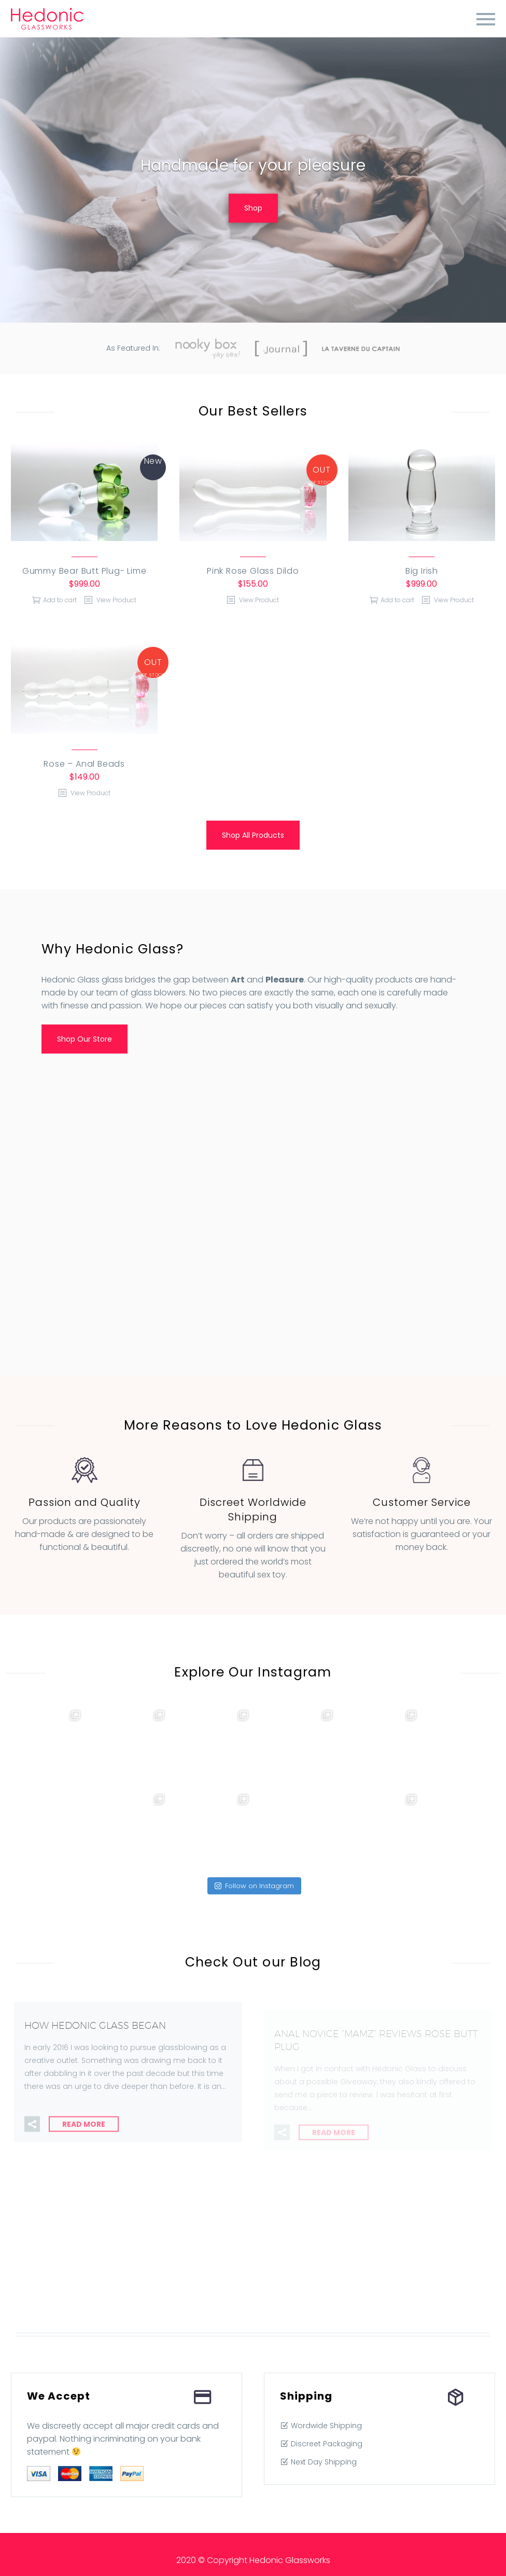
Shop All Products (253, 835)
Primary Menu (485, 19)
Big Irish (421, 571)
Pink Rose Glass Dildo (253, 571)
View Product (115, 599)
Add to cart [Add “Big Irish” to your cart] (397, 599)
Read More (83, 2136)
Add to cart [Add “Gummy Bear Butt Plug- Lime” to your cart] (60, 599)
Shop (253, 208)
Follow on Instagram (254, 1886)
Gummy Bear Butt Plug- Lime (84, 571)
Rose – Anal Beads (84, 764)
